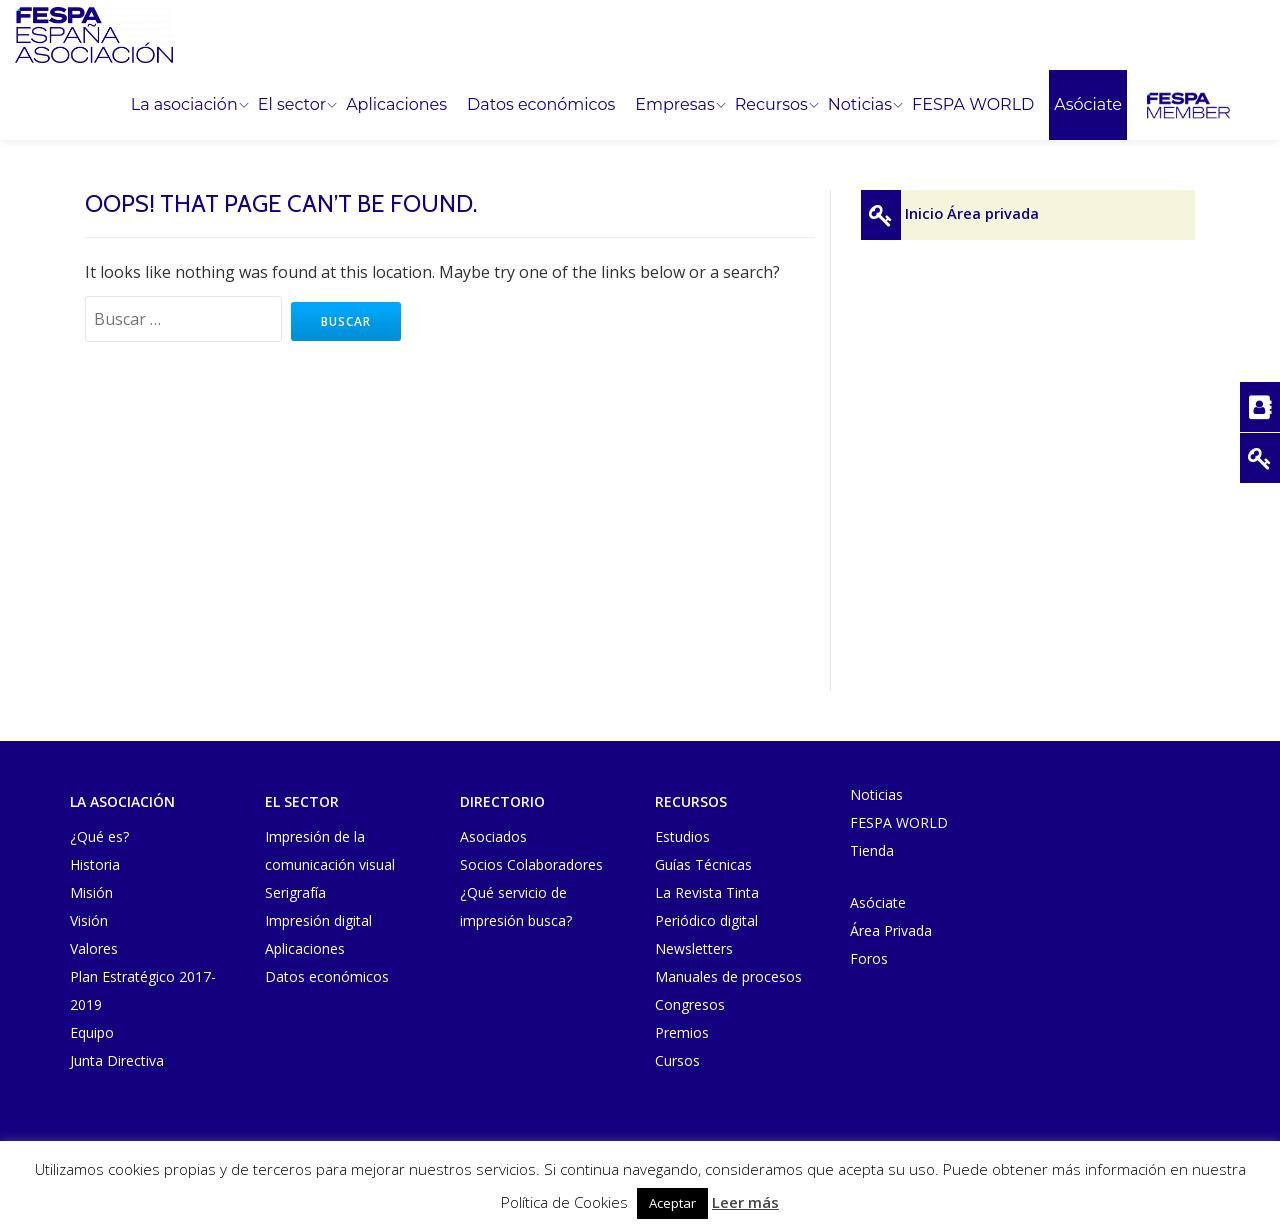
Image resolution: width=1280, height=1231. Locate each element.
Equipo (92, 1032)
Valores (94, 948)
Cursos (677, 1060)
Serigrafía (295, 892)
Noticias (860, 105)
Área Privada (891, 930)
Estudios (682, 836)
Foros (869, 958)
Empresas (674, 105)
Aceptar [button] (672, 1203)
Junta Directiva (117, 1060)
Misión (91, 892)
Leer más (745, 1202)
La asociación (184, 105)
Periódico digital (706, 920)
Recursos (771, 105)
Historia (95, 864)
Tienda (872, 850)
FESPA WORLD (973, 105)
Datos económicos (541, 105)
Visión (89, 920)
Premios (682, 1032)
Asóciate (1088, 105)
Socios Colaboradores (531, 864)
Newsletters (694, 948)
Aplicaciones (396, 105)
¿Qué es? (99, 836)
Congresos (690, 1004)
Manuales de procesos (728, 976)
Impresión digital (318, 920)
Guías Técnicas (703, 864)
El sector (292, 105)
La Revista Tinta (707, 892)
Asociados (493, 836)
